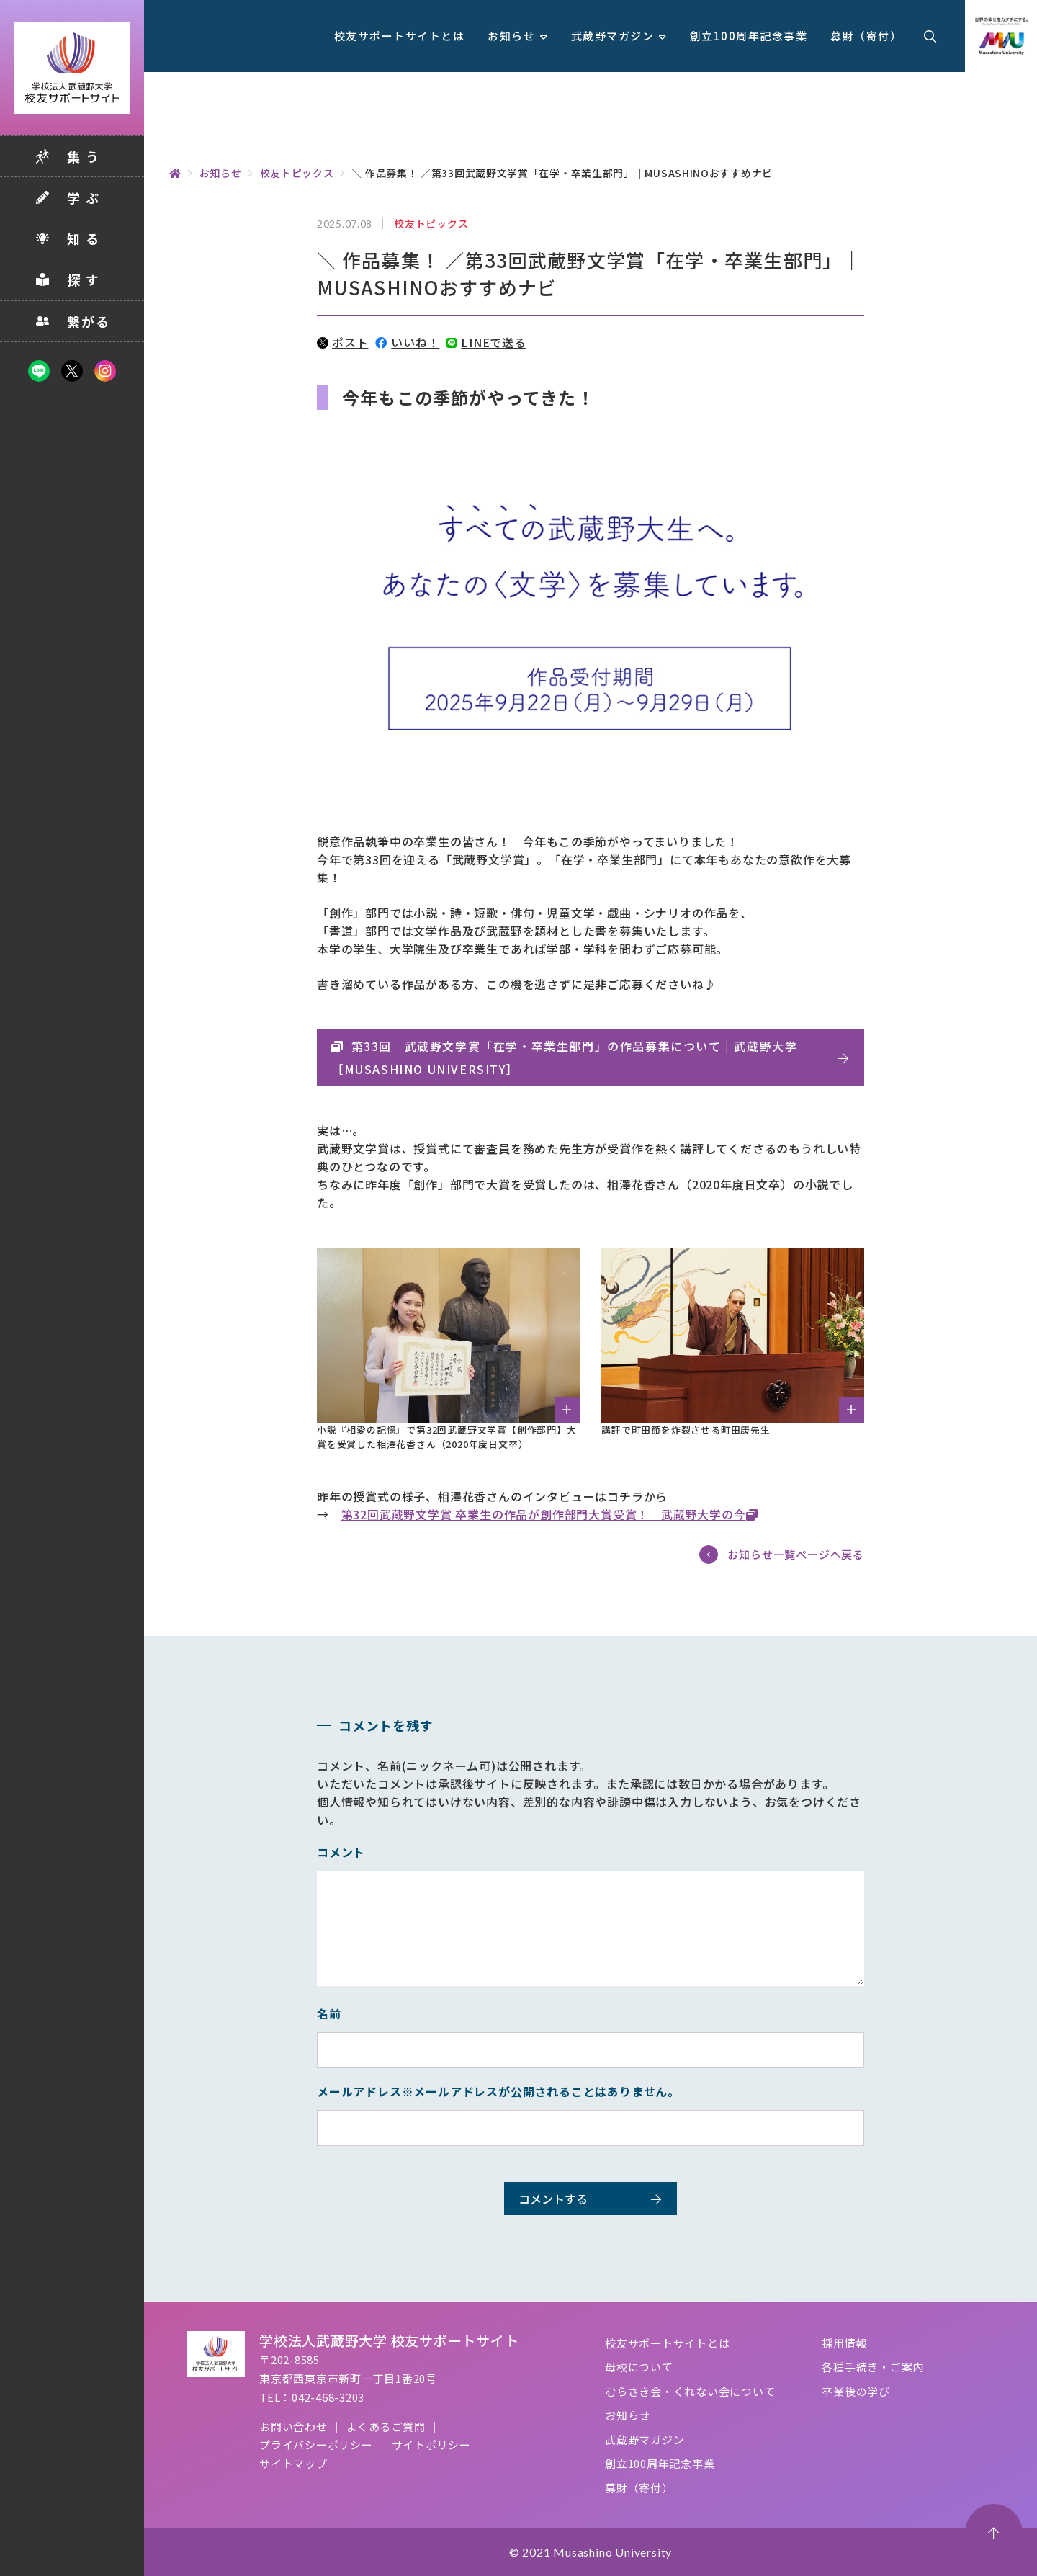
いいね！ (407, 342)
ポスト (342, 342)
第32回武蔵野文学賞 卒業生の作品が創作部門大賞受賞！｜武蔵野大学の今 (543, 1514)
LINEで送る (486, 342)
